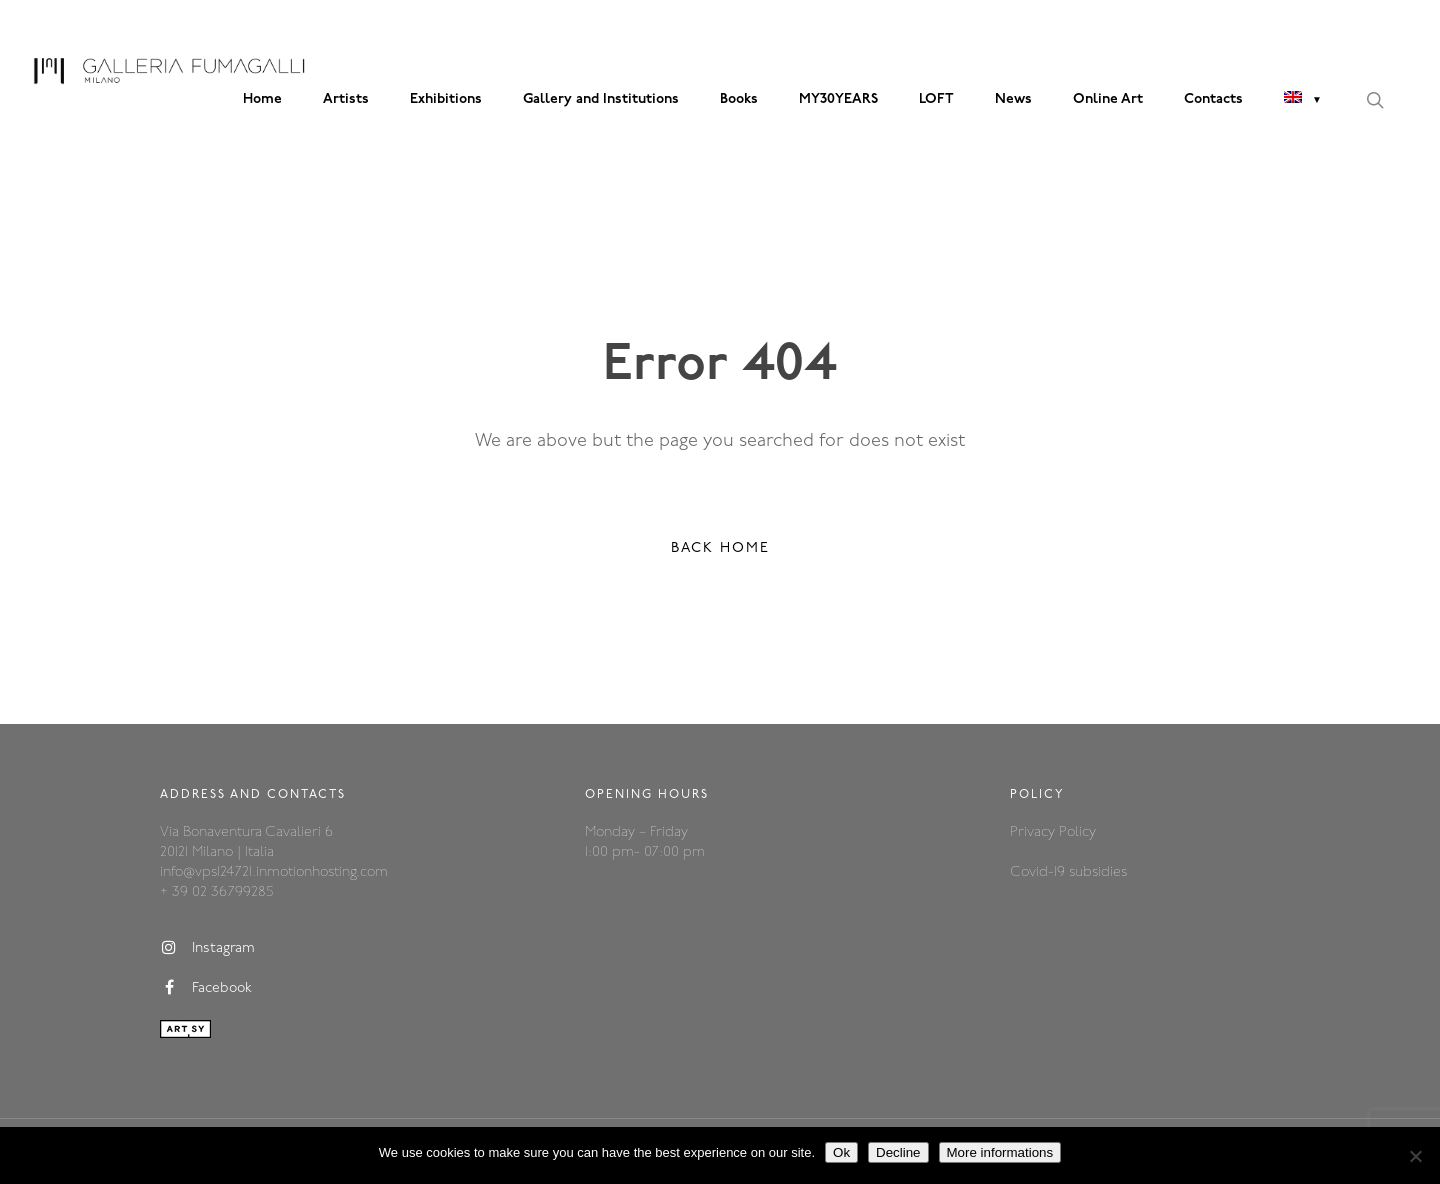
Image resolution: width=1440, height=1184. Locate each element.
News (1013, 99)
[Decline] (1415, 1156)
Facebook (206, 988)
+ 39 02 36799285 (216, 892)
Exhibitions (446, 99)
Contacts (1213, 99)
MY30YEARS (838, 99)
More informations (1000, 1152)
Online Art (1108, 99)
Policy (1077, 832)
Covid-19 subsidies (1068, 872)
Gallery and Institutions (601, 99)
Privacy (1034, 832)
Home (262, 99)
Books (739, 99)
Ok (841, 1152)
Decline (898, 1152)
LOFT (936, 99)
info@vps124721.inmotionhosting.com (274, 872)
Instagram (207, 948)
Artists (346, 99)
